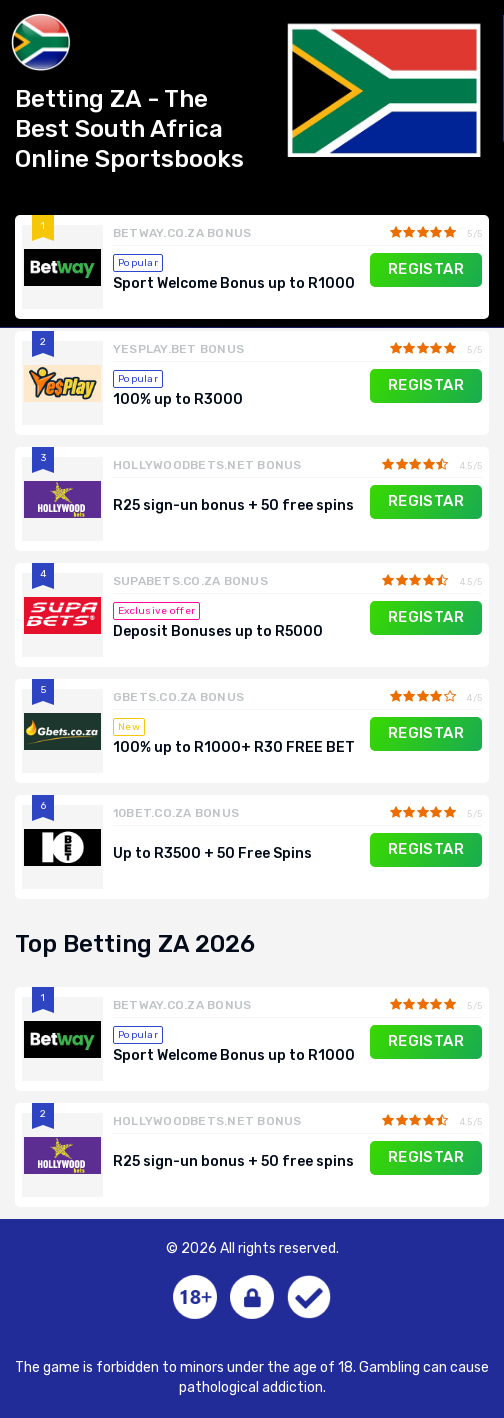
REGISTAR (426, 269)
